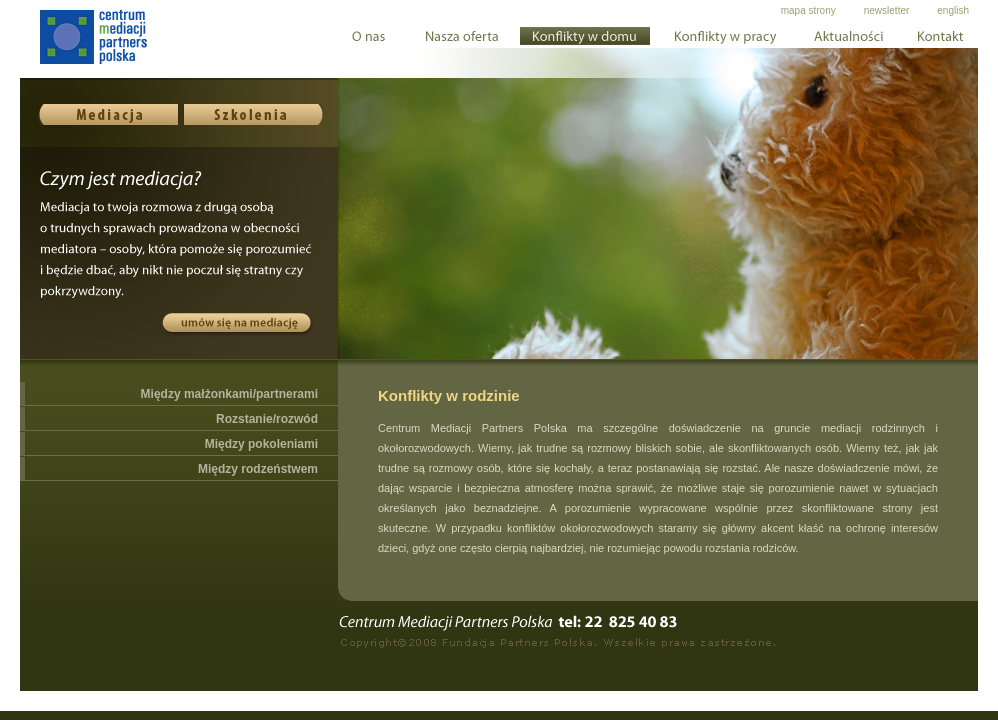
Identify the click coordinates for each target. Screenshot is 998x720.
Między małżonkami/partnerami (229, 394)
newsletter (887, 10)
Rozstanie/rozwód (267, 419)
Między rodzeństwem (258, 469)
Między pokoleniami (261, 444)
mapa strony (808, 10)
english (953, 10)
